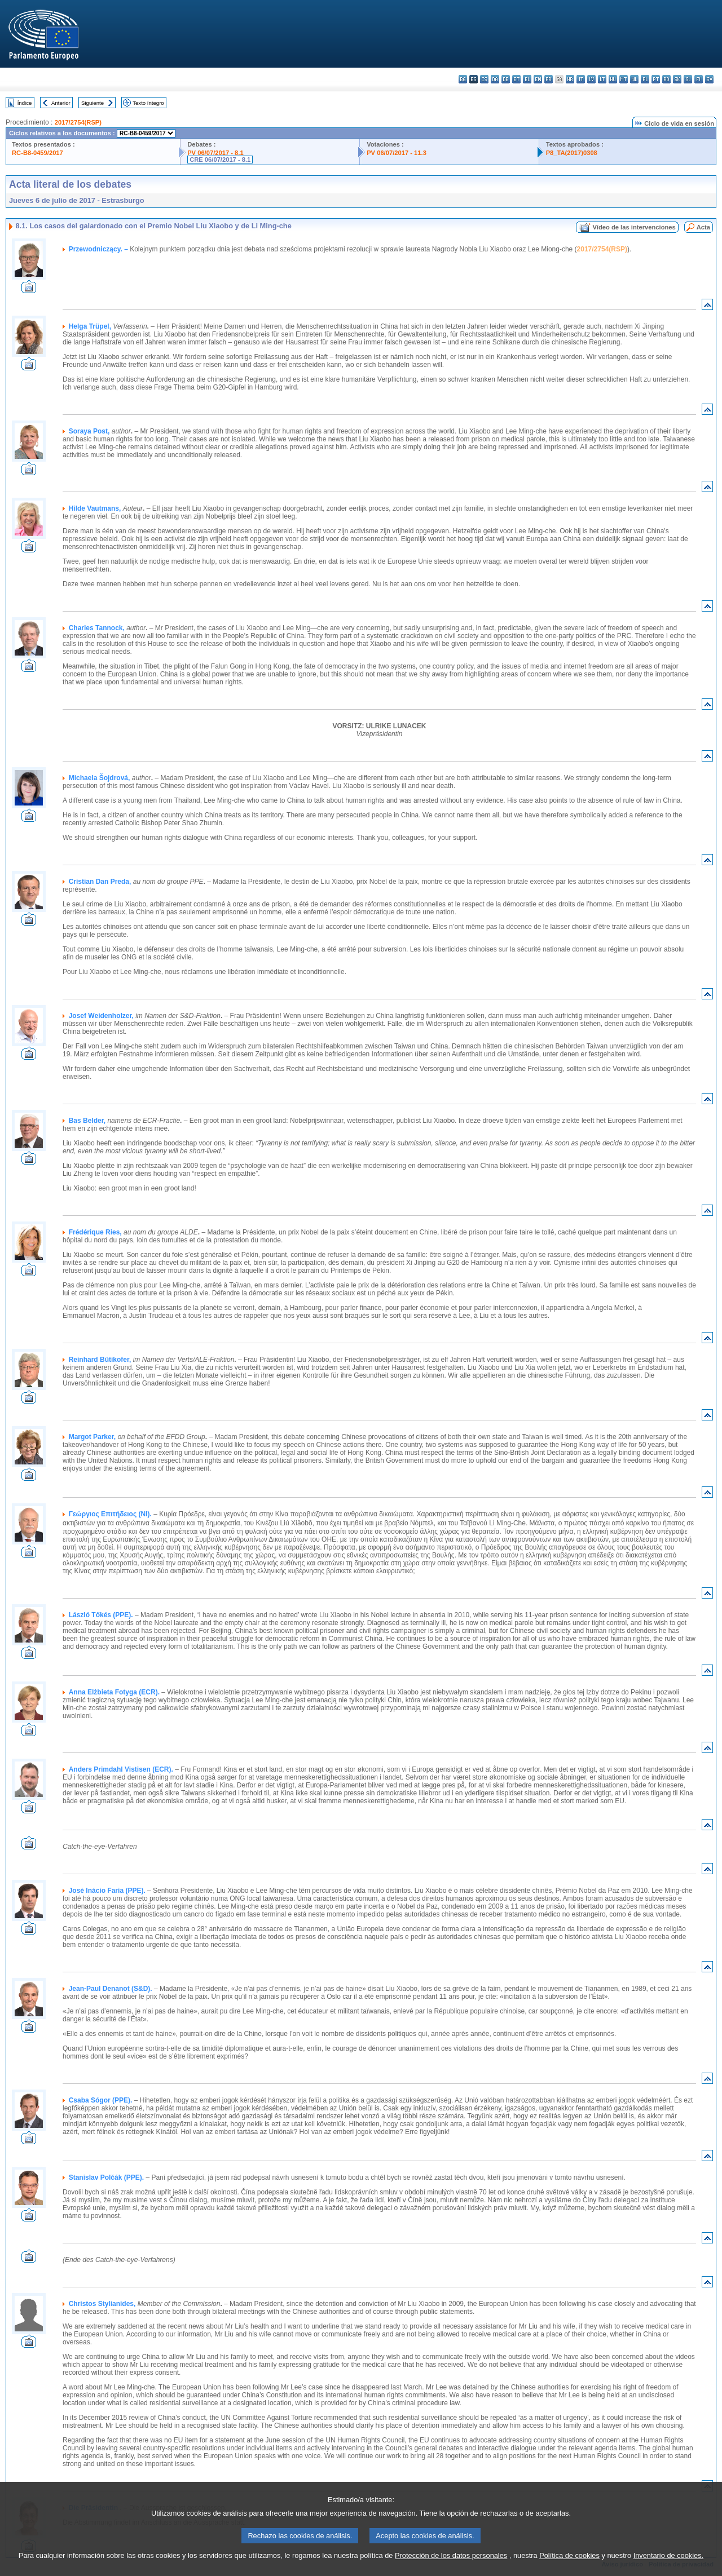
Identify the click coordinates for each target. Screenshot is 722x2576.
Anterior (61, 103)
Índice (24, 103)
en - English (538, 79)
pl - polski (645, 79)
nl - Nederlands (634, 79)
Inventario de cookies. (668, 2567)
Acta (703, 227)
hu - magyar (613, 79)
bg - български (463, 79)
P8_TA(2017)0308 (571, 152)
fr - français (548, 79)
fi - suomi (698, 79)
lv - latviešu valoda (591, 79)
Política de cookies (569, 2567)
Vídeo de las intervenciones (633, 227)
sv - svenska (709, 79)
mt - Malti (623, 79)
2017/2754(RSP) (78, 122)
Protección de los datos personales (451, 2567)
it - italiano (580, 79)
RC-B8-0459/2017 (37, 152)
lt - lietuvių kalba (602, 79)
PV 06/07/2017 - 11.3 (396, 152)
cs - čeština (484, 79)
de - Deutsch (505, 79)
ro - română (666, 79)
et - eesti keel (516, 79)
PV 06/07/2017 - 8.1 (215, 152)
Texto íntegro (148, 103)
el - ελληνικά (527, 79)
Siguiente (92, 103)
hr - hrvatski (570, 79)
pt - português (655, 79)
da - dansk (495, 79)
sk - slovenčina (677, 79)
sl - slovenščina (688, 79)
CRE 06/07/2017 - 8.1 (220, 159)
